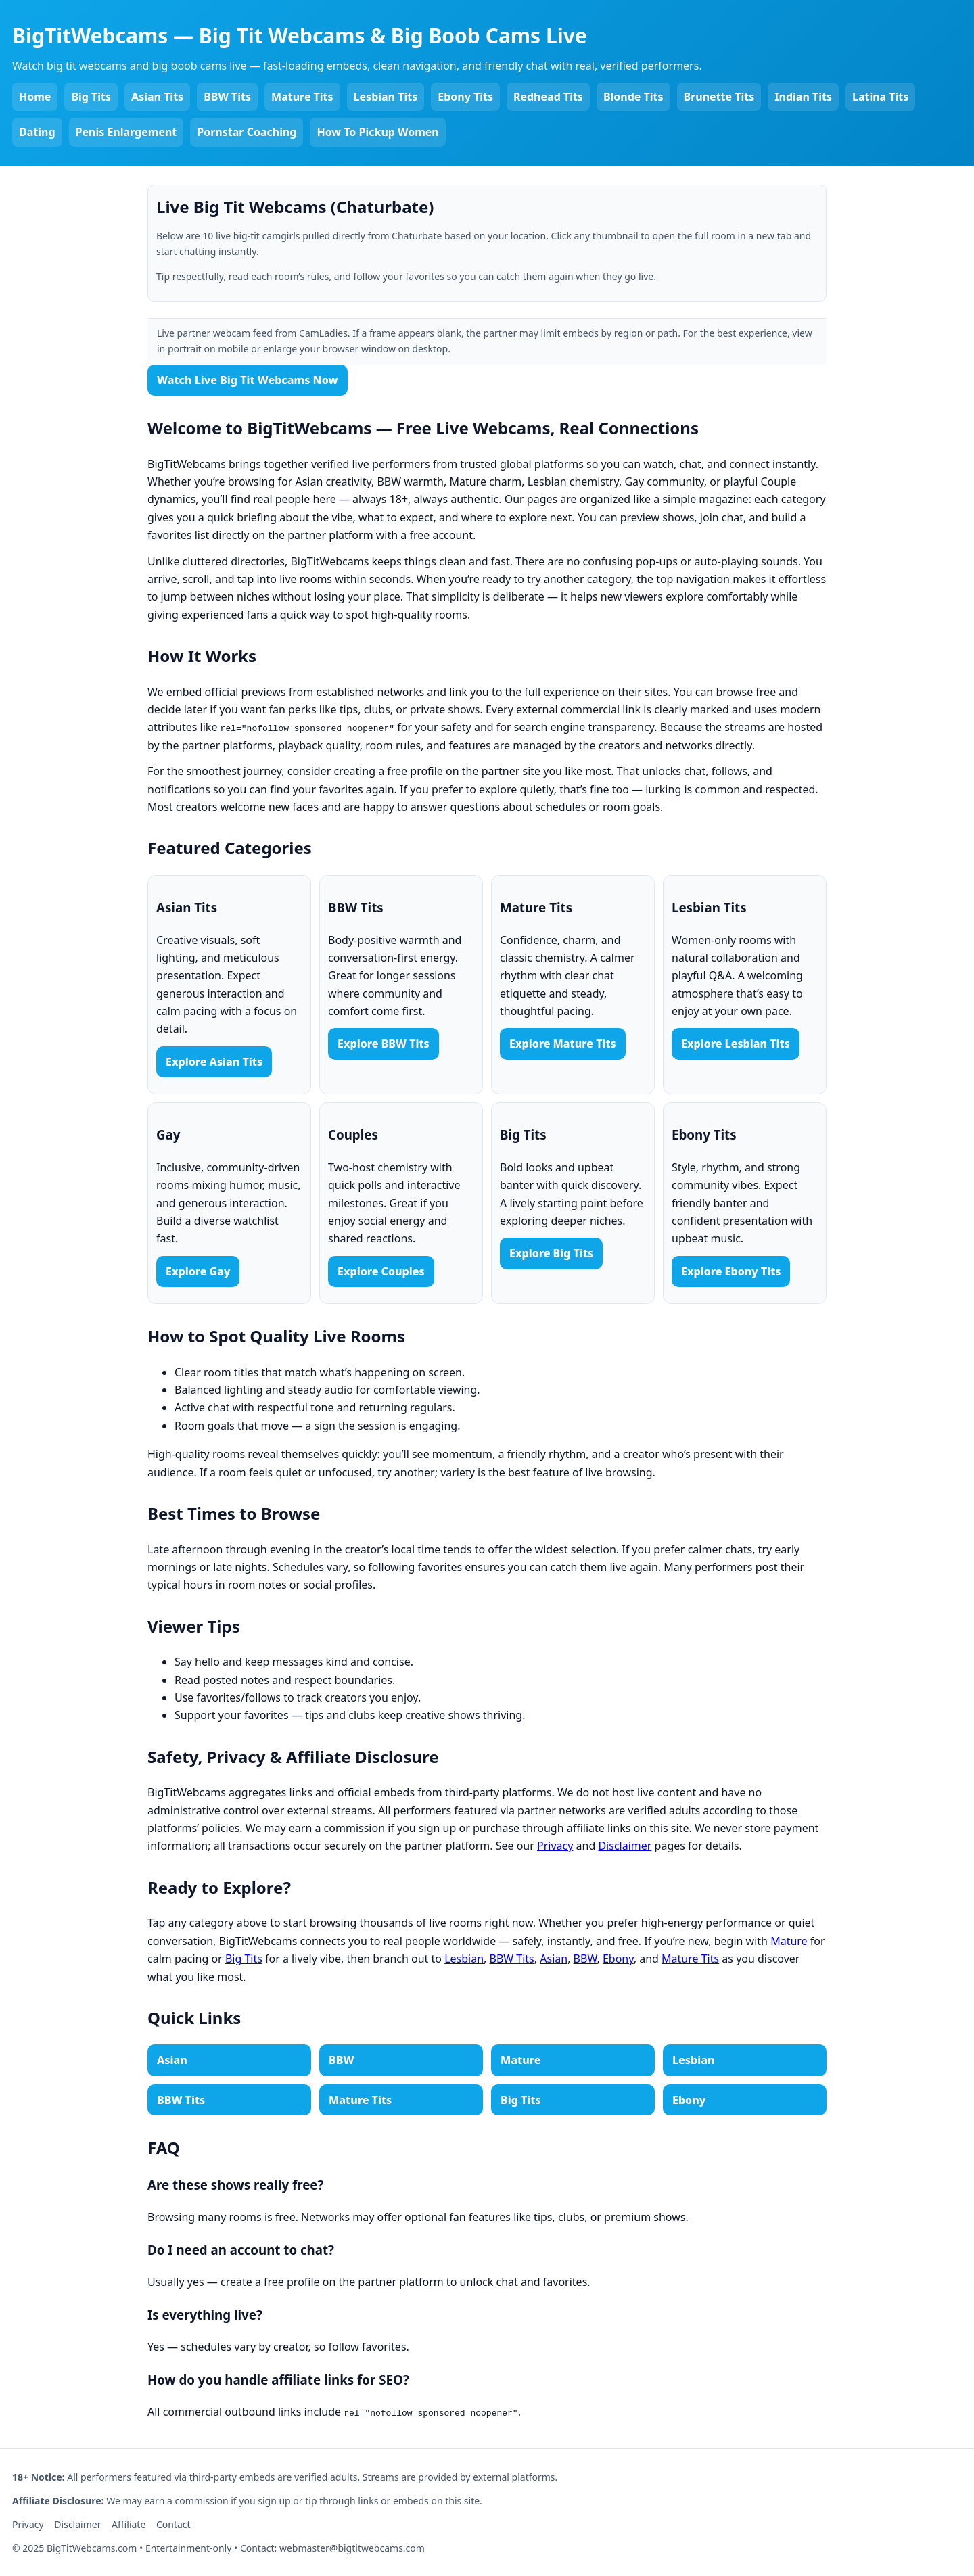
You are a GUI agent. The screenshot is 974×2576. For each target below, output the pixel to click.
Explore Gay (198, 1271)
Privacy (555, 1845)
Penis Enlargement (126, 131)
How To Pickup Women (377, 131)
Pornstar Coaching (246, 131)
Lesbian (464, 1958)
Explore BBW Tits (384, 1043)
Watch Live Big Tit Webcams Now (247, 380)
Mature (788, 1941)
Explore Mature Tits (562, 1043)
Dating (37, 131)
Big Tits (91, 96)
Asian (553, 1958)
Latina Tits (880, 96)
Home (35, 96)
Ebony (618, 1958)
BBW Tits (227, 96)
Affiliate (128, 2524)
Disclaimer (624, 1845)
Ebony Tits (465, 96)
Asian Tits (157, 96)
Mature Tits (302, 96)
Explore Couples (381, 1271)
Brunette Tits (719, 96)
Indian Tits (803, 96)
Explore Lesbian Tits (735, 1043)
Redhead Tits (548, 96)
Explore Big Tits (551, 1253)
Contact (173, 2524)
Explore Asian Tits (214, 1061)
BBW (585, 1958)
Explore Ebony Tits (731, 1271)
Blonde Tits (633, 96)
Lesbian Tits (386, 96)
